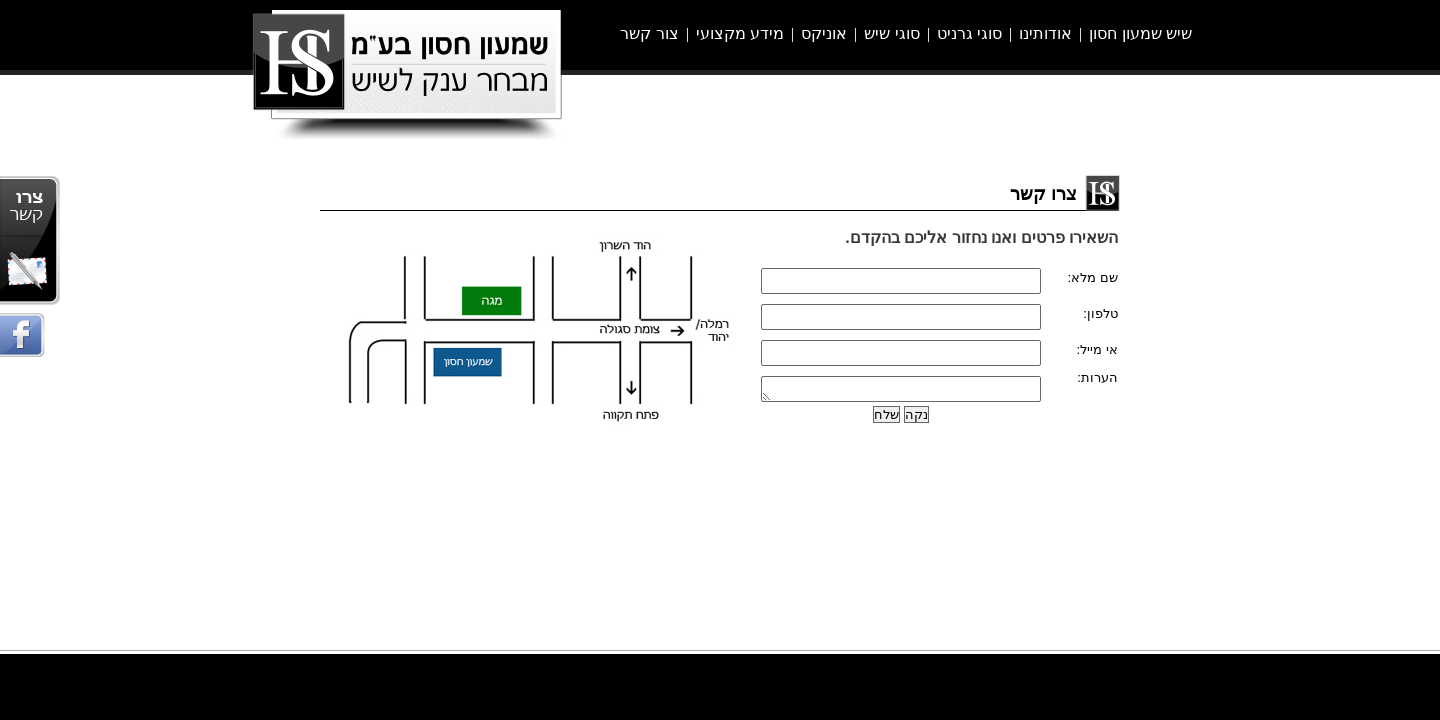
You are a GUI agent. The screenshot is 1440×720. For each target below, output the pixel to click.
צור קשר (649, 33)
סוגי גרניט (969, 33)
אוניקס (824, 33)
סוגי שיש (891, 33)
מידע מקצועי (740, 33)
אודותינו (1045, 33)
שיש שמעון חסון (1140, 33)
